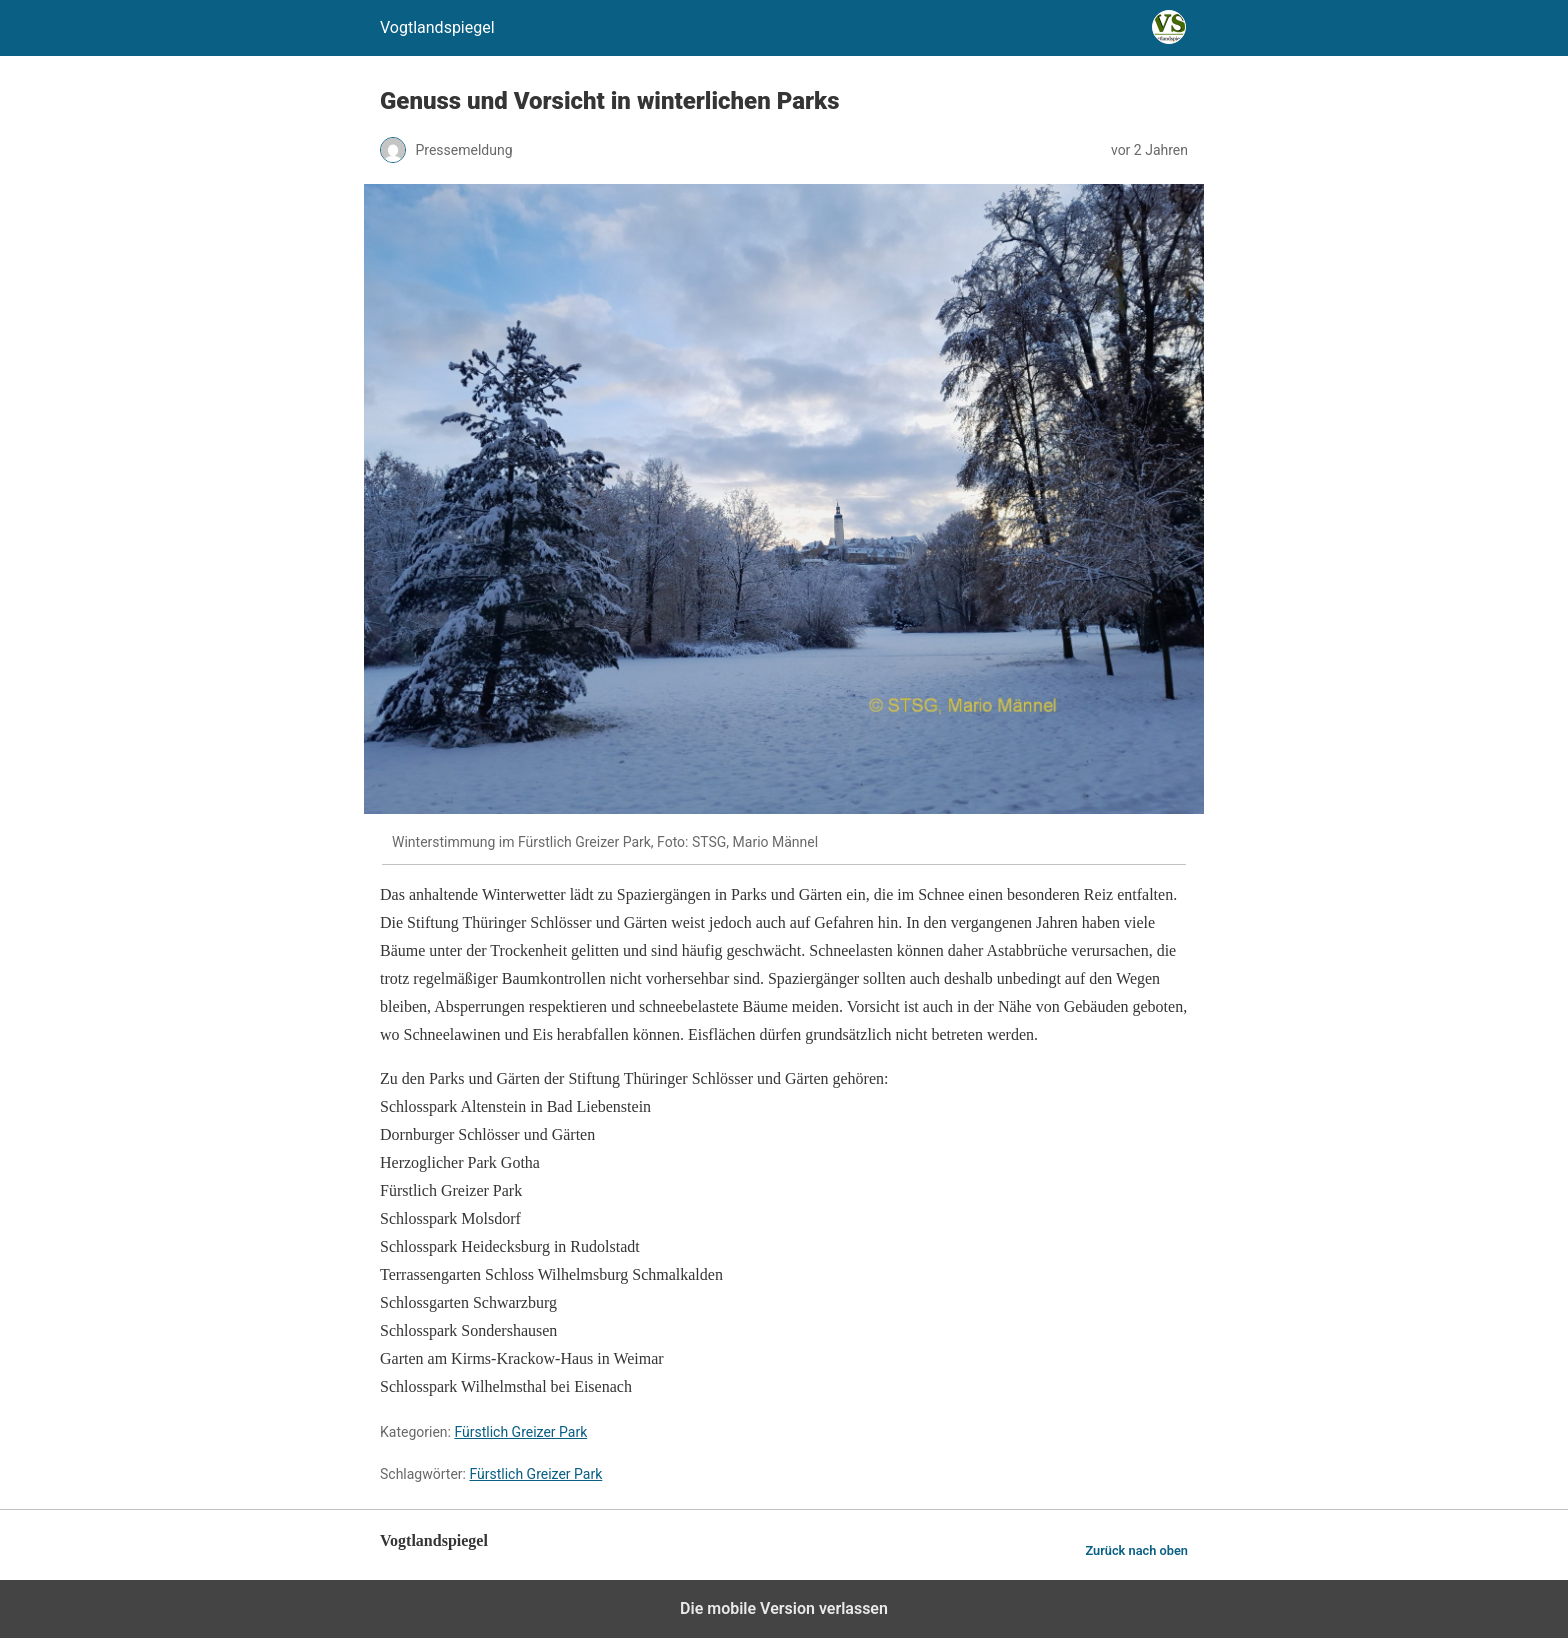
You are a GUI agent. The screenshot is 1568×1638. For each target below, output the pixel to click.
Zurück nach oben (1136, 1550)
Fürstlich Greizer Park (520, 1432)
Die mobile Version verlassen (784, 1608)
